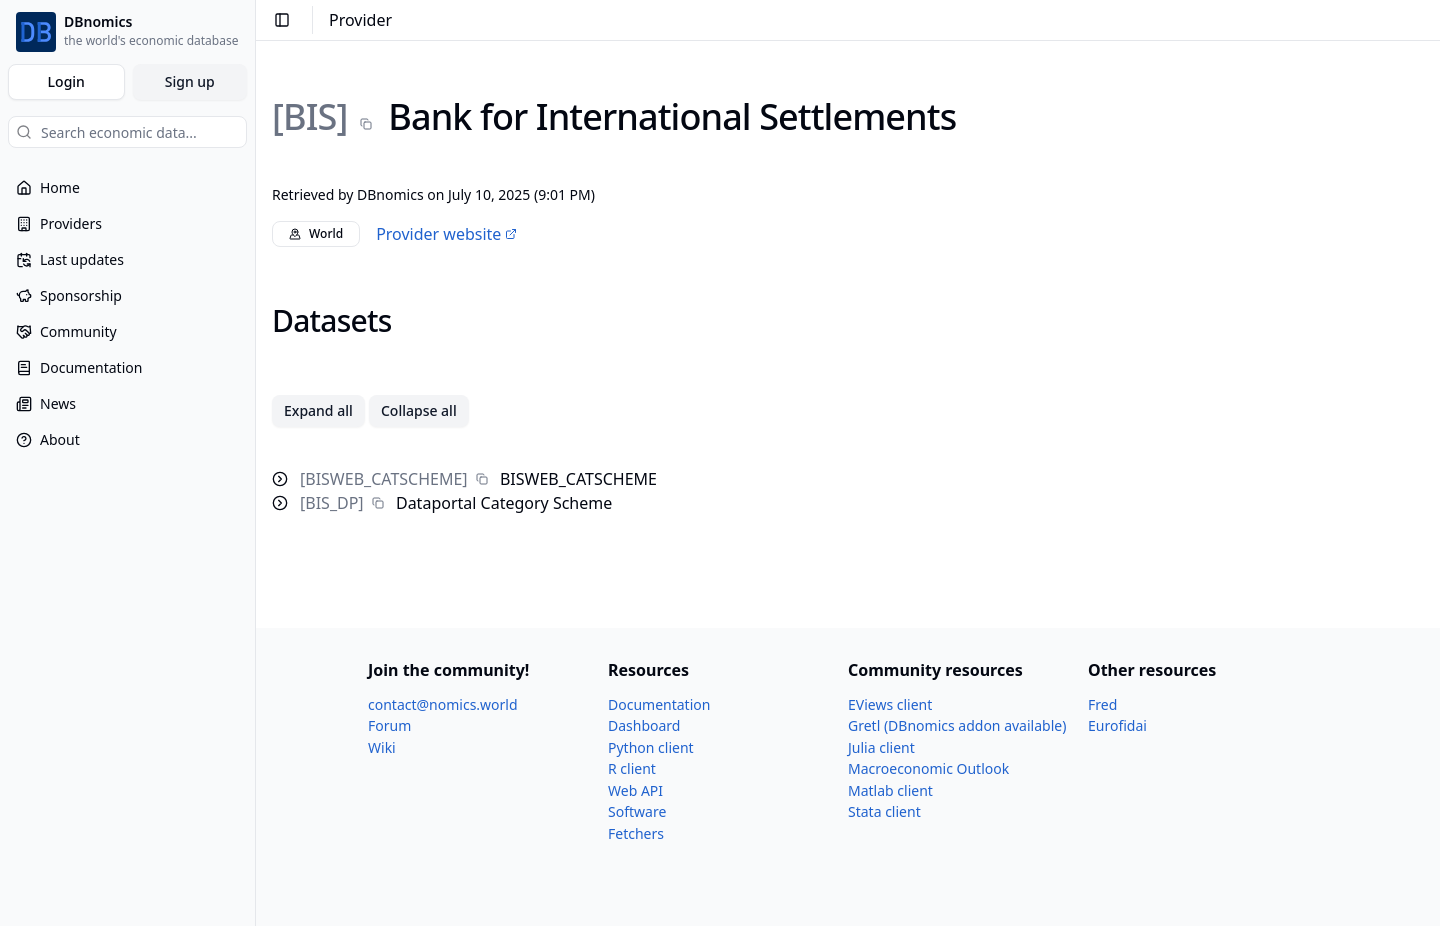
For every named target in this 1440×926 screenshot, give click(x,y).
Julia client (881, 747)
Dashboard (644, 725)
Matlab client (890, 790)
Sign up (190, 81)
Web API (635, 790)
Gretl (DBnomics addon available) (957, 725)
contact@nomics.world (443, 704)
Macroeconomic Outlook (928, 768)
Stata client (884, 811)
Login (66, 81)
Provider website (446, 234)
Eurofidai (1117, 725)
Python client (651, 747)
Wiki (382, 747)
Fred (1102, 704)
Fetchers (636, 833)
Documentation (659, 704)
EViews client (890, 704)
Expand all (318, 410)
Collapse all (419, 410)
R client (632, 768)
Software (637, 811)
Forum (389, 725)
